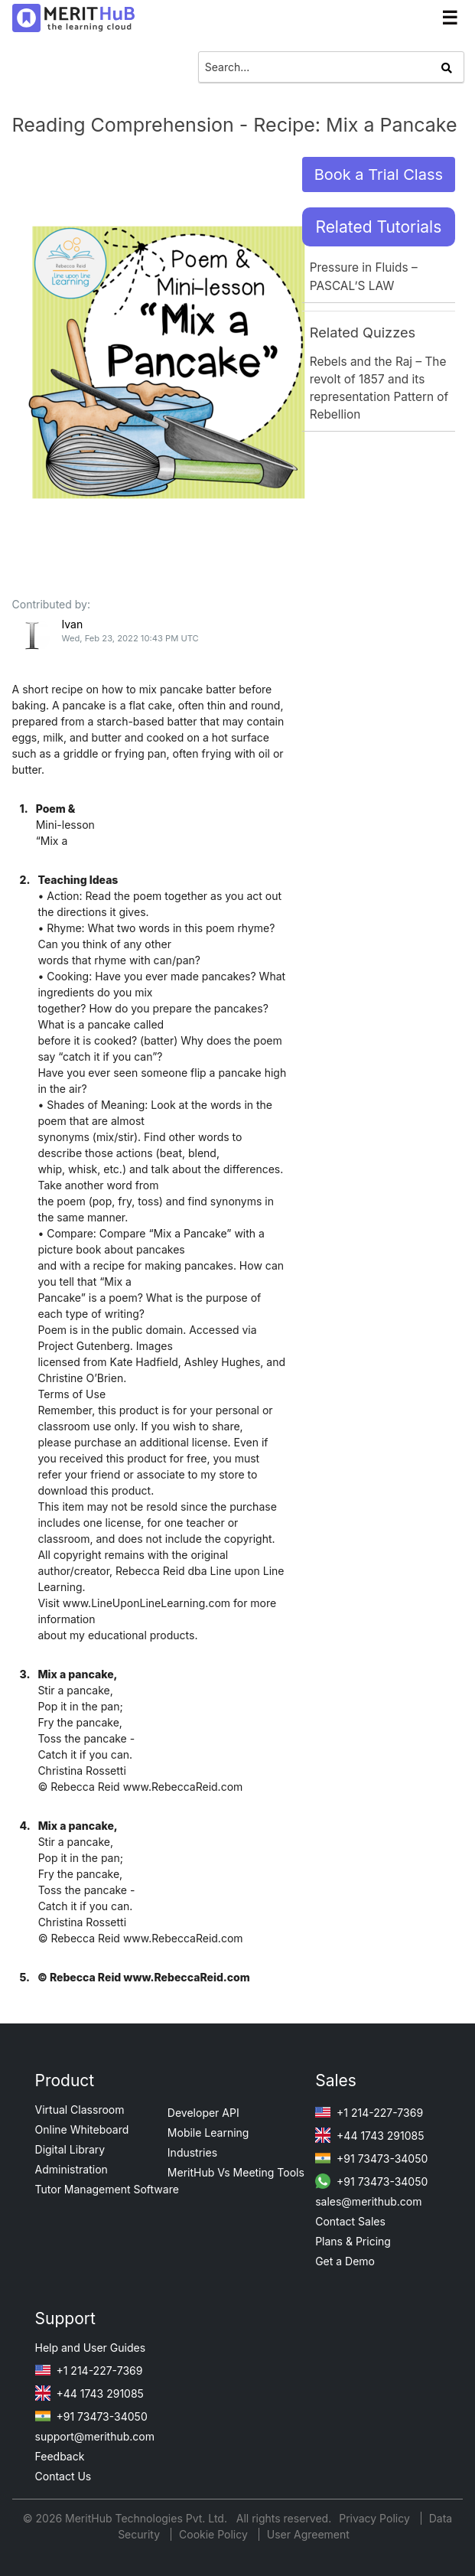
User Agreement (308, 2534)
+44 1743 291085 (369, 2135)
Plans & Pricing (353, 2241)
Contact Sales (350, 2221)
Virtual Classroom (80, 2109)
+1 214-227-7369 (369, 2112)
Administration (71, 2169)
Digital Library (70, 2149)
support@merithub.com (95, 2436)
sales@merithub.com (368, 2201)
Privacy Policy (376, 2518)
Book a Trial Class (378, 174)
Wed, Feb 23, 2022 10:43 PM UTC (129, 638)
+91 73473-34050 (371, 2158)
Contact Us (63, 2476)
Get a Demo (345, 2261)
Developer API (203, 2112)
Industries (192, 2152)
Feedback (60, 2456)
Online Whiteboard (82, 2129)
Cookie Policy (213, 2534)
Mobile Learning (208, 2132)
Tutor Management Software (107, 2189)
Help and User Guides (90, 2347)
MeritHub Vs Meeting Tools (236, 2172)
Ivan (72, 624)
